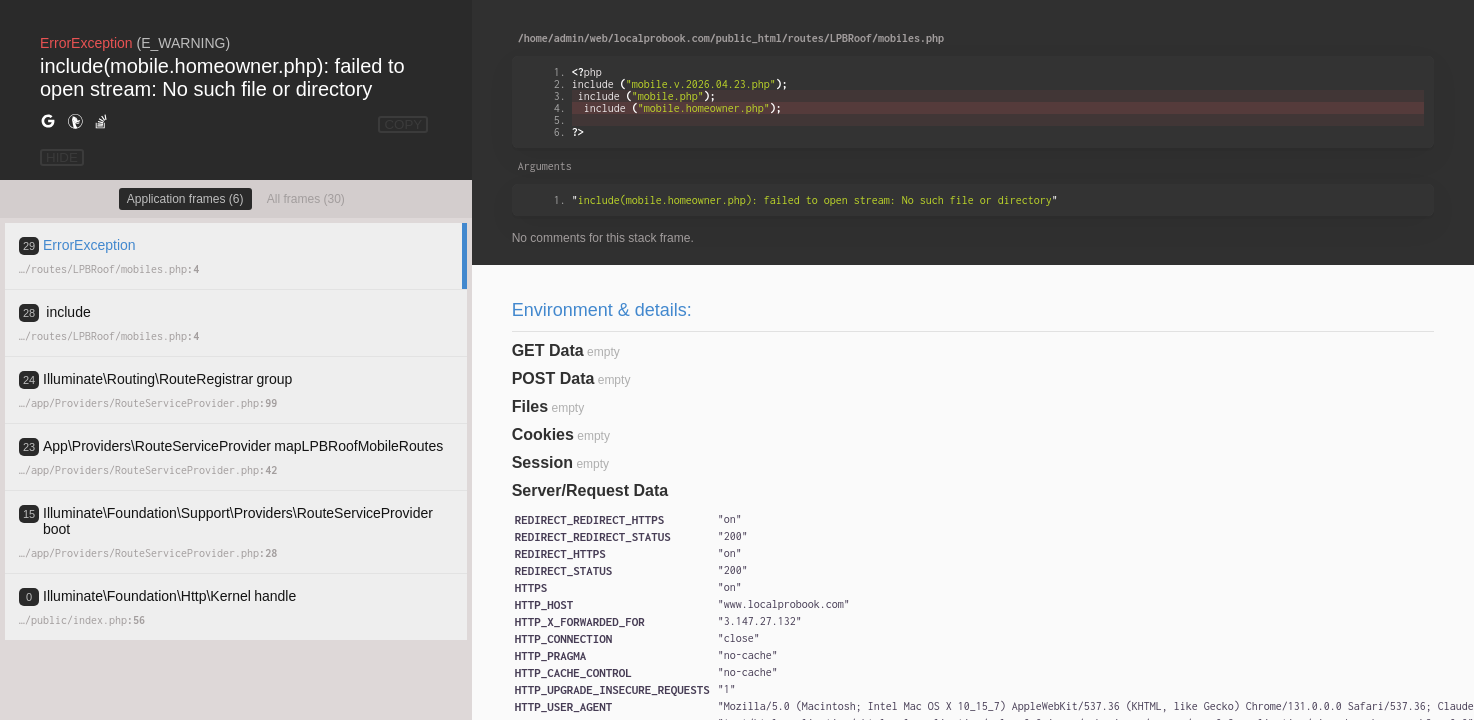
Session (542, 462)
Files (530, 406)
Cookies (543, 434)
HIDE (62, 157)
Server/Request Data (590, 490)
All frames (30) (306, 199)
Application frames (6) (185, 199)
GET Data (548, 350)
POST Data (553, 378)
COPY (403, 124)
